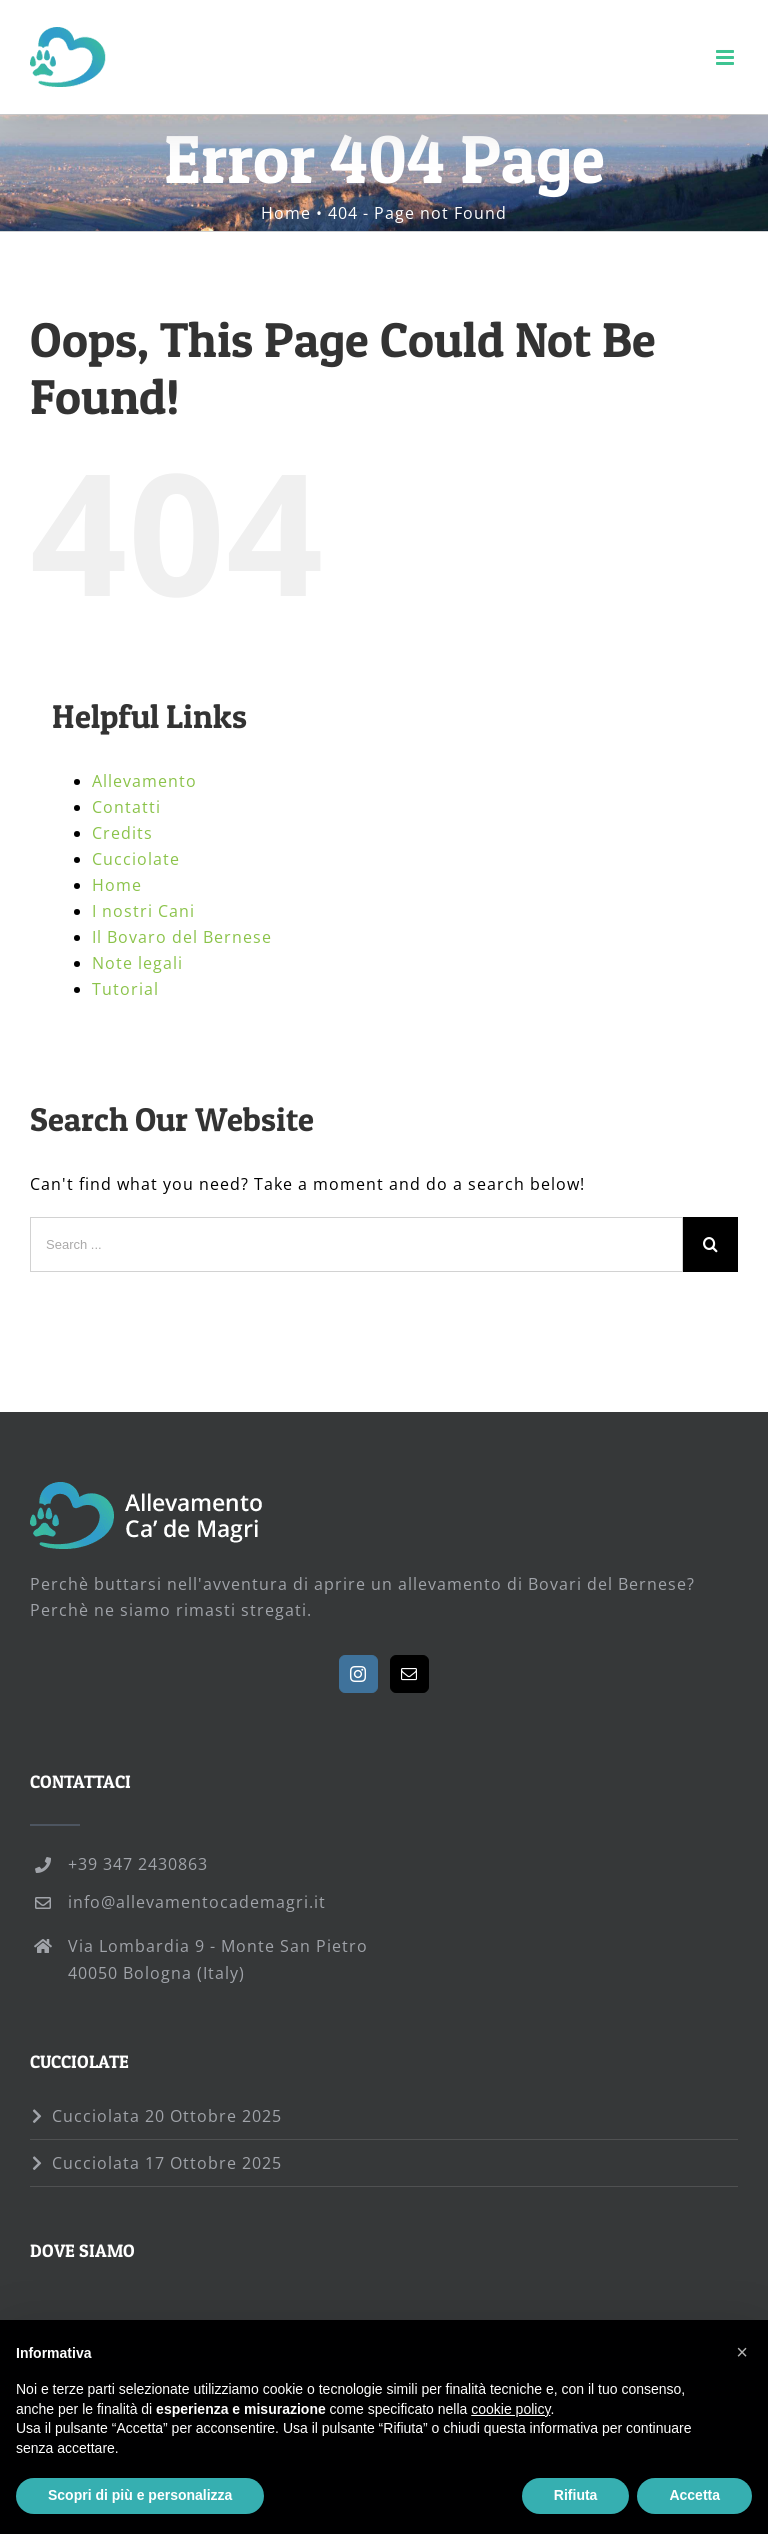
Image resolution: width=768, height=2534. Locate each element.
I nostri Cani (143, 911)
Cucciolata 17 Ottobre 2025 (167, 2163)
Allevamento (144, 781)
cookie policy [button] (510, 2409)
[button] (742, 2352)
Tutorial (125, 989)
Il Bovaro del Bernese (182, 937)
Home (117, 885)
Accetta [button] (694, 2495)
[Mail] (409, 1674)
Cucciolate (136, 859)
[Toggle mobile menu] (727, 57)
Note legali (137, 963)
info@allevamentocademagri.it (197, 1902)
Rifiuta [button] (576, 2495)
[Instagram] (358, 1674)
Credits (122, 833)
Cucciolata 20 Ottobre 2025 (167, 2116)
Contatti (126, 807)
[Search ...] (356, 1244)
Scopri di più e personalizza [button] (140, 2495)
